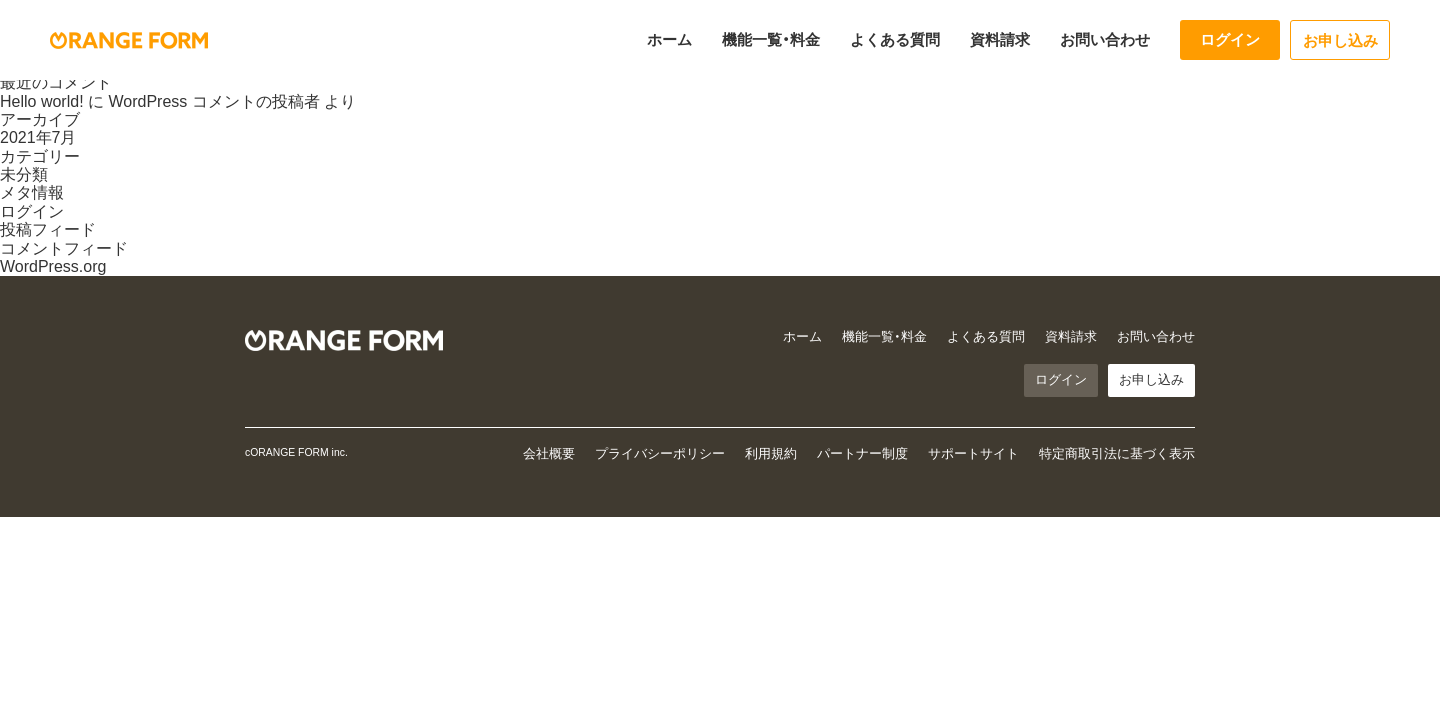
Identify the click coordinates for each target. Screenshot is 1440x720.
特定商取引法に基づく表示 (1117, 453)
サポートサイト (973, 453)
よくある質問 (895, 39)
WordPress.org (53, 266)
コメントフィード (64, 248)
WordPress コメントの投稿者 (213, 101)
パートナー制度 (862, 453)
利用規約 (771, 453)
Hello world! (42, 101)
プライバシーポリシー (660, 453)
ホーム (669, 39)
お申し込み (1340, 40)
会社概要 (549, 453)
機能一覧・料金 (771, 39)
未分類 (24, 174)
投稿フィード (48, 229)
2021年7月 (38, 137)
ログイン (1230, 39)
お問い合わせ (1105, 39)
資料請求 (1000, 39)
